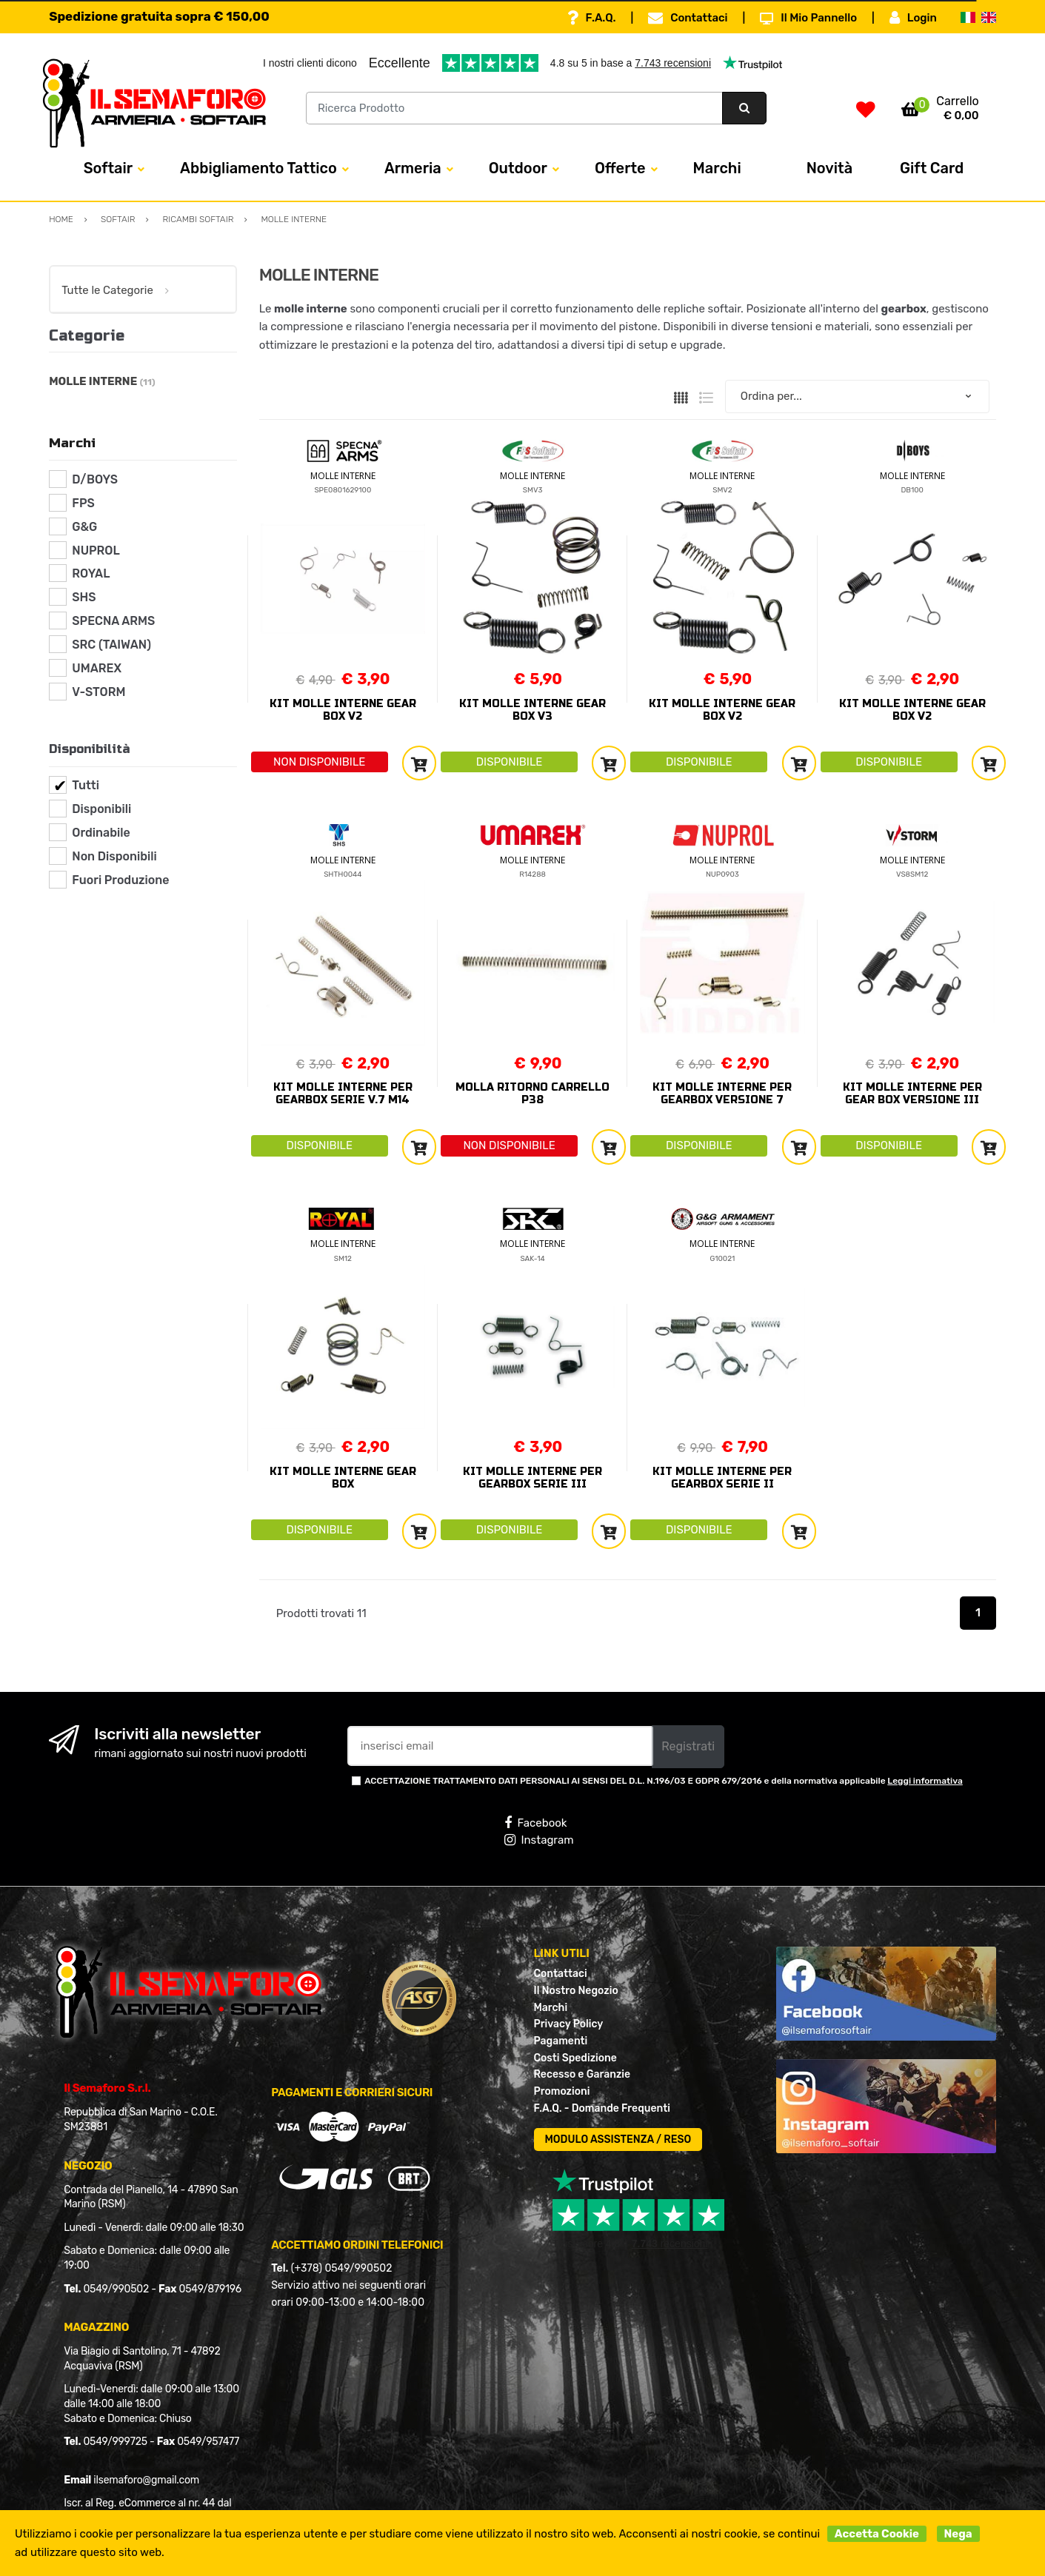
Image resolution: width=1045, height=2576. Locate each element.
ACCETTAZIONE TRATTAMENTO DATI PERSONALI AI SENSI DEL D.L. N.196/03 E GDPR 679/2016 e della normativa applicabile (663, 1781)
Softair (108, 168)
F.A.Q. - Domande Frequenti (602, 2108)
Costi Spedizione (575, 2058)
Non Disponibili (114, 856)
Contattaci (687, 17)
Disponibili (101, 809)
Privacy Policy (569, 2024)
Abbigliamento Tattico (258, 168)
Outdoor (518, 168)
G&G (84, 527)
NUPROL (95, 550)
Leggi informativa (924, 1781)
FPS (83, 503)
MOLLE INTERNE (342, 475)
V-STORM (98, 692)
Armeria (412, 168)
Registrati (688, 1746)
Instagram (538, 1840)
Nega (958, 2533)
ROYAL (91, 573)
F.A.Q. (591, 17)
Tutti (85, 785)
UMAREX (96, 668)
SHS (84, 597)
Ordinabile (101, 833)
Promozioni (562, 2091)
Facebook (535, 1823)
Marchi (717, 168)
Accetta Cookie (877, 2533)
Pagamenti (561, 2041)
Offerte (620, 168)
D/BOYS (95, 479)
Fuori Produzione (120, 880)
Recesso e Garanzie (582, 2074)
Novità (829, 168)
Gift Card (932, 168)
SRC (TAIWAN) (111, 645)
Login (913, 17)
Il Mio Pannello (808, 17)
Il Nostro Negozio (576, 1990)
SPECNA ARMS (113, 621)
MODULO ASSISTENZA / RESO (618, 2139)
